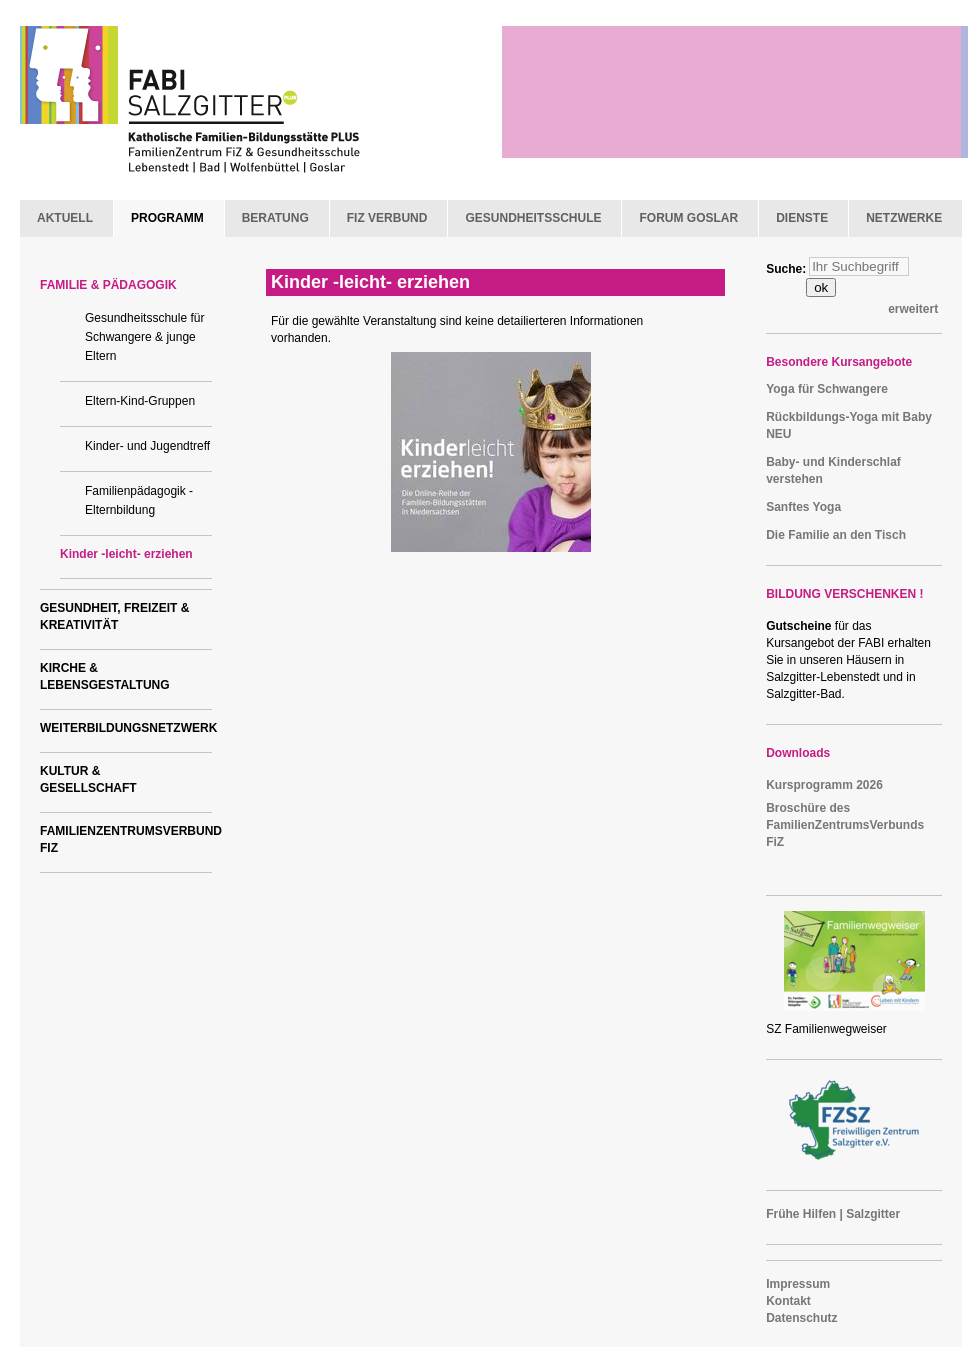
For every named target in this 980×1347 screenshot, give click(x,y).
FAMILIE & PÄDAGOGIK (108, 285)
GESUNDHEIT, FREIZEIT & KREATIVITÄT (114, 616)
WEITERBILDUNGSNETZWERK (126, 728)
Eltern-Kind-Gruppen (140, 401)
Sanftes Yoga (803, 507)
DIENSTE (802, 218)
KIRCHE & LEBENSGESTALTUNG (105, 676)
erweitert (913, 309)
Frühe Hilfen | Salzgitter (833, 1214)
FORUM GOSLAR (688, 218)
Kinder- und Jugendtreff (147, 446)
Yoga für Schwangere (827, 389)
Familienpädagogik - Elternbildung (139, 500)
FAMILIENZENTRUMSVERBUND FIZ (126, 839)
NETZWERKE (904, 218)
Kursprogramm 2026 (824, 785)
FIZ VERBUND (387, 218)
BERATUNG (275, 218)
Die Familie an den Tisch (836, 535)
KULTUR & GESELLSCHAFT (88, 779)
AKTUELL (65, 218)
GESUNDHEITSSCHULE (533, 218)
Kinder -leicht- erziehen (126, 554)
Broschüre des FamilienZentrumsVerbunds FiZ (845, 825)
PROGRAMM (167, 218)
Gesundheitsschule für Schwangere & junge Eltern (144, 337)
